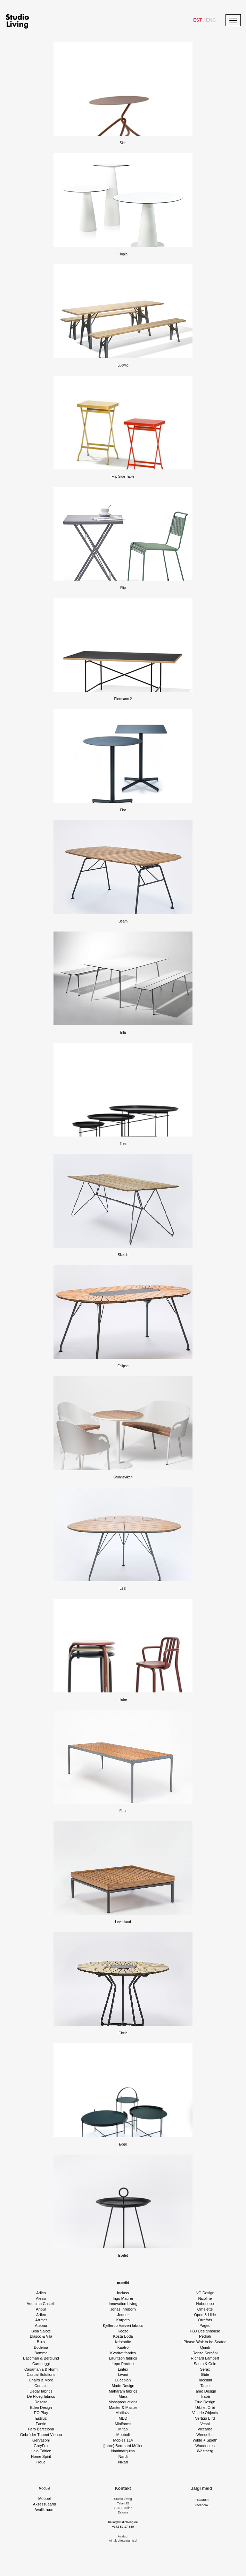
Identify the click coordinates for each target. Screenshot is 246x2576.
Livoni (123, 2374)
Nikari (123, 2462)
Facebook (201, 2505)
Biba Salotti (41, 2331)
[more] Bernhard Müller (123, 2446)
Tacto (205, 2386)
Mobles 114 (123, 2440)
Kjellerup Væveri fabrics (123, 2325)
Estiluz (41, 2418)
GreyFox (41, 2446)
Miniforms (123, 2424)
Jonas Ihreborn (123, 2309)
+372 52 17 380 (123, 2526)
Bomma (41, 2353)
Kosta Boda (123, 2336)
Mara (122, 2396)
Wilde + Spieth (204, 2440)
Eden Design (41, 2407)
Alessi (41, 2298)
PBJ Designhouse (205, 2331)
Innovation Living (123, 2304)
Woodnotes (204, 2446)
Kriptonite (123, 2342)
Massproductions (122, 2402)
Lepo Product (123, 2364)
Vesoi (205, 2424)
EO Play (41, 2413)
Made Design (123, 2386)
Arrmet (41, 2320)
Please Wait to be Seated (205, 2342)
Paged (205, 2325)
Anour (41, 2309)
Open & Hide (205, 2315)
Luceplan (123, 2380)
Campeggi (41, 2364)
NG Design (205, 2293)
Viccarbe (205, 2429)
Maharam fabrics (123, 2391)
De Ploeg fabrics (41, 2396)
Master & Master (123, 2407)
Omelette (205, 2309)
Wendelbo (204, 2435)
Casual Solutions (41, 2374)
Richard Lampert (205, 2358)
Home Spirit (41, 2456)
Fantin (41, 2424)
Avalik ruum (44, 2510)
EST (197, 20)
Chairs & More (41, 2380)
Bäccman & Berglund (41, 2358)
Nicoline (205, 2298)
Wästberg (205, 2451)
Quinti (205, 2347)
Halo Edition (41, 2451)
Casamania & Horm (41, 2369)
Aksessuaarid (44, 2504)
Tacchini (205, 2380)
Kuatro (123, 2347)
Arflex (41, 2315)
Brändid (123, 2282)
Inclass (123, 2293)
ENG (209, 20)
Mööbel (44, 2488)
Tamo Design (205, 2391)
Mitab (123, 2429)
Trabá (205, 2396)
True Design (205, 2402)
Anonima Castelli (41, 2304)
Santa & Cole (205, 2364)
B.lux (41, 2342)
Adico (41, 2293)
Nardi (123, 2456)
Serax (205, 2369)
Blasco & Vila (41, 2336)
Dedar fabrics (41, 2391)
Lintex (123, 2369)
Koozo (122, 2331)
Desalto (40, 2402)
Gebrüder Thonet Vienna (41, 2435)
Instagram (201, 2499)
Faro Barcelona (41, 2429)
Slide (205, 2374)
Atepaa (41, 2325)
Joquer (123, 2315)
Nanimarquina (123, 2451)
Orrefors (205, 2320)
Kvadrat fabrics (123, 2353)
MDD (122, 2418)
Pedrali (205, 2336)
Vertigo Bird (205, 2418)
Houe (41, 2462)
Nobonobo (205, 2304)
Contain (41, 2386)
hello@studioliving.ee (123, 2522)
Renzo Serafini (205, 2353)
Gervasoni (41, 2440)
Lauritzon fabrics (123, 2358)
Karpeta (123, 2320)
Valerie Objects (205, 2413)
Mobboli (123, 2435)
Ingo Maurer (123, 2298)
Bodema (41, 2347)
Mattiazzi (122, 2413)
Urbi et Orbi (205, 2407)
